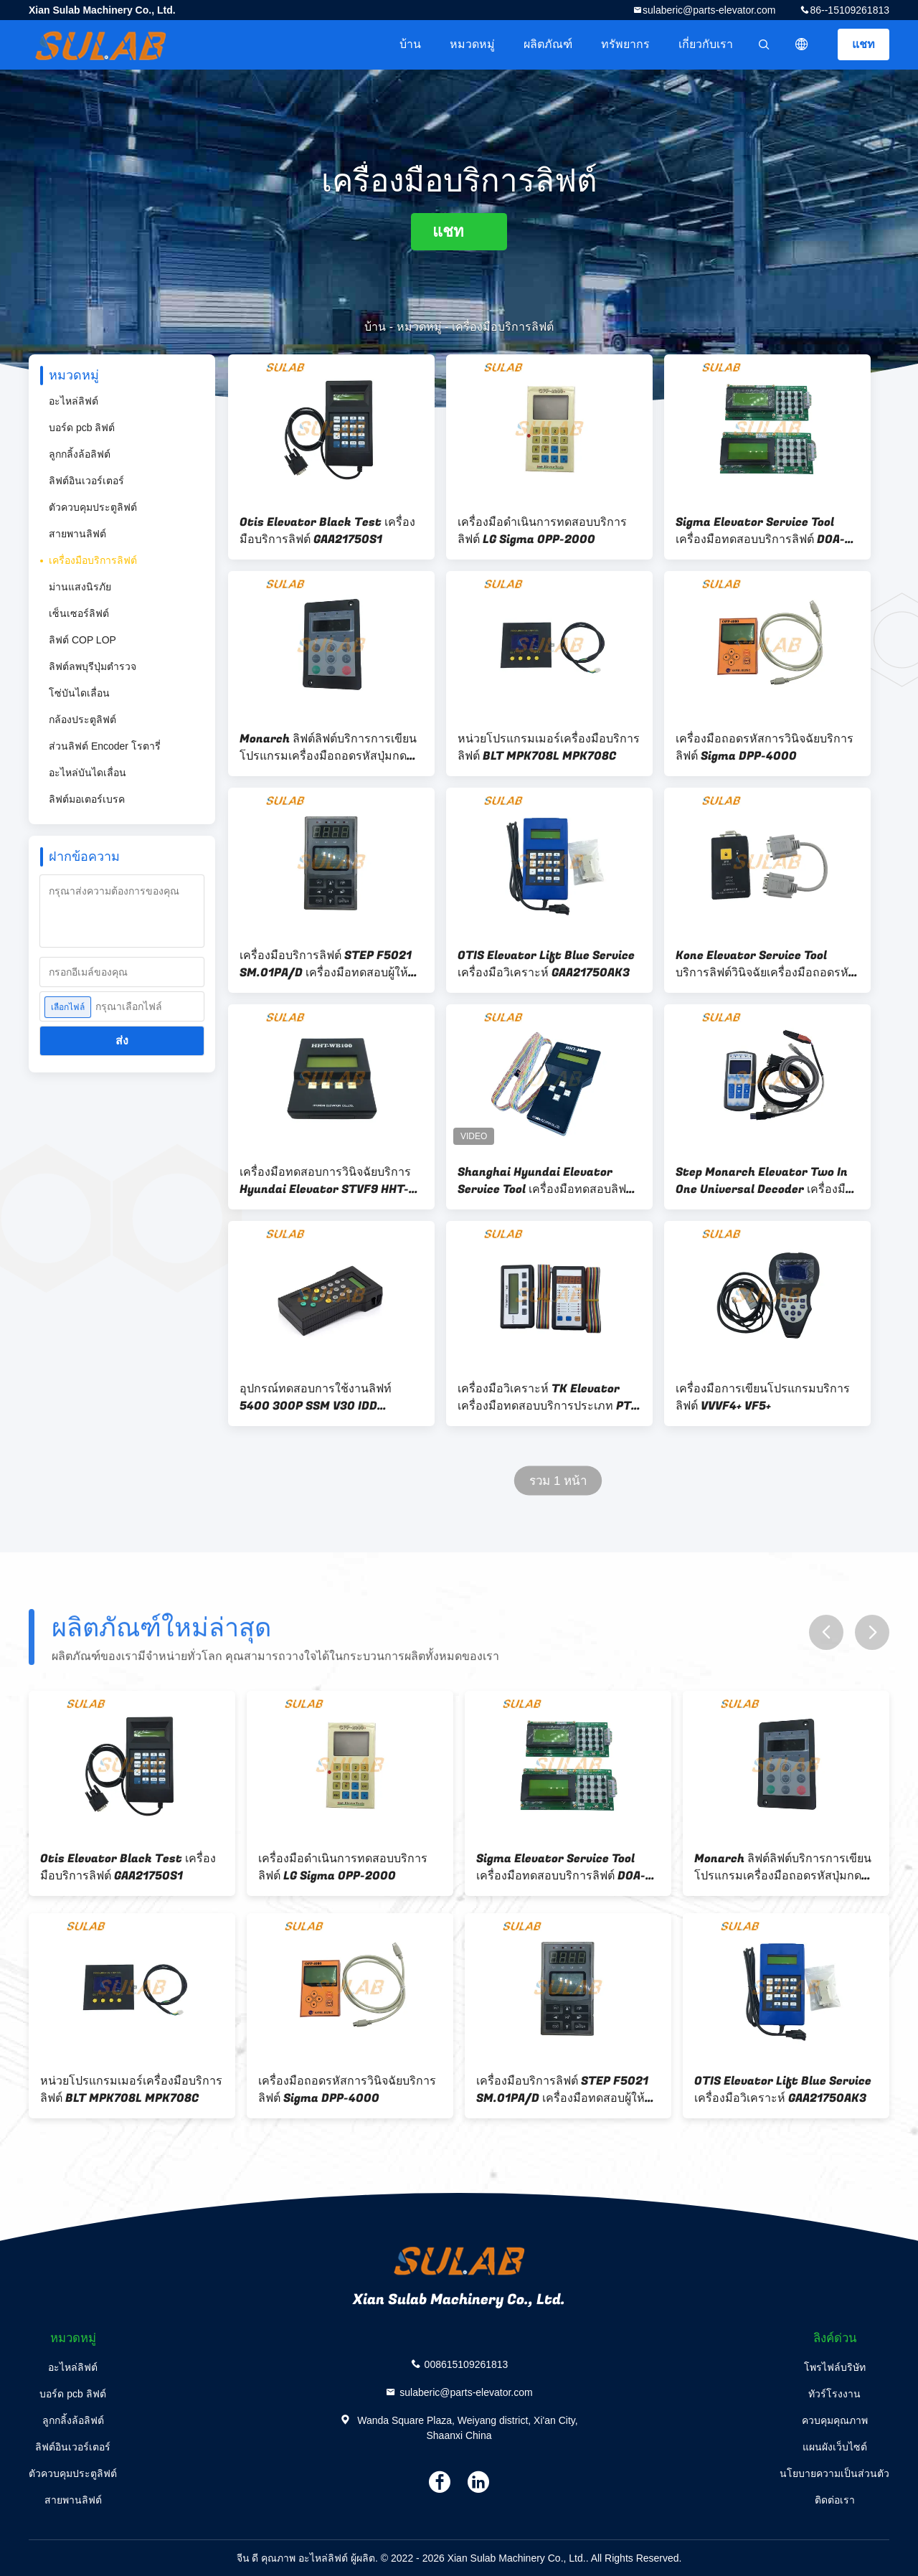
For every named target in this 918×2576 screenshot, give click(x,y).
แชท (863, 44)
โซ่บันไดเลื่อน (79, 693)
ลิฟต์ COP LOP (82, 640)
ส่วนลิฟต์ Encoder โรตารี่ (105, 746)
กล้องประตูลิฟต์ (82, 719)
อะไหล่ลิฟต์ (73, 401)
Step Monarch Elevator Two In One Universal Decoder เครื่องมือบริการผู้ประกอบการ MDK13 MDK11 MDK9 (767, 1181)
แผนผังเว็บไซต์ (835, 2447)
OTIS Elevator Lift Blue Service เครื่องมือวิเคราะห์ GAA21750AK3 (546, 964)
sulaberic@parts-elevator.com (709, 10)
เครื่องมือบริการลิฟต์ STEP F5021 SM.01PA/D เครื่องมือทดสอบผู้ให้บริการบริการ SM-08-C (326, 964)
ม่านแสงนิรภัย (80, 587)
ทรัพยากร (625, 44)
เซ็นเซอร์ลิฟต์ (79, 613)
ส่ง (121, 1040)
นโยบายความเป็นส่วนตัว (834, 2473)
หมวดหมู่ (472, 44)
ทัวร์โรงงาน (834, 2394)
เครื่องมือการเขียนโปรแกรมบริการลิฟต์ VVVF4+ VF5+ (763, 1397)
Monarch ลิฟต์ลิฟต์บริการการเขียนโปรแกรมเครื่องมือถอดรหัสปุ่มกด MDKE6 (328, 747)
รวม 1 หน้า (558, 1481)
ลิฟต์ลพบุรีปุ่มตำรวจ (92, 666)
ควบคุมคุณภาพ (835, 2420)
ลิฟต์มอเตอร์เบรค (87, 799)
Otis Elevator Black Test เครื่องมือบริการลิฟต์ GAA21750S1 (327, 531)
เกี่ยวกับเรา (705, 44)
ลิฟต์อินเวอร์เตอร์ (86, 480)
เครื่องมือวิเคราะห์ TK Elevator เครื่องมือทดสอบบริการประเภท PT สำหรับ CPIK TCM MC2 (544, 1397)
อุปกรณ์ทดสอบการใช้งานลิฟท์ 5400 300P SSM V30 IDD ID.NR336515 (316, 1397)
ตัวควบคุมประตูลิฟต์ (93, 507)
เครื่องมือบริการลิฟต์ (93, 560)
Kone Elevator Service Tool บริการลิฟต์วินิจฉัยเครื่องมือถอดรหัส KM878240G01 (766, 964)
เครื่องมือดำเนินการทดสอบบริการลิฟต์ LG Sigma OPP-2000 (542, 531)
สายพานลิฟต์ (77, 533)
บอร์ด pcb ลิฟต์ (82, 427)
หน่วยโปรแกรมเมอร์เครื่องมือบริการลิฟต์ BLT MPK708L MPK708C (549, 747)
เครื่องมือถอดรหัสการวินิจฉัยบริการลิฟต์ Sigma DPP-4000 (764, 747)
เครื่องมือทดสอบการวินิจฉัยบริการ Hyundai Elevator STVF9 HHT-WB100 (325, 1181)
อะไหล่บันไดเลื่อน (87, 772)
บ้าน (410, 44)
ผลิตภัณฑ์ (548, 44)
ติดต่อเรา (835, 2500)
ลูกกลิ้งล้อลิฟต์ (79, 454)
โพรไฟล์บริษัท (835, 2367)
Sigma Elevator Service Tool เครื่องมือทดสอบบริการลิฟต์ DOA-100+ (760, 531)
